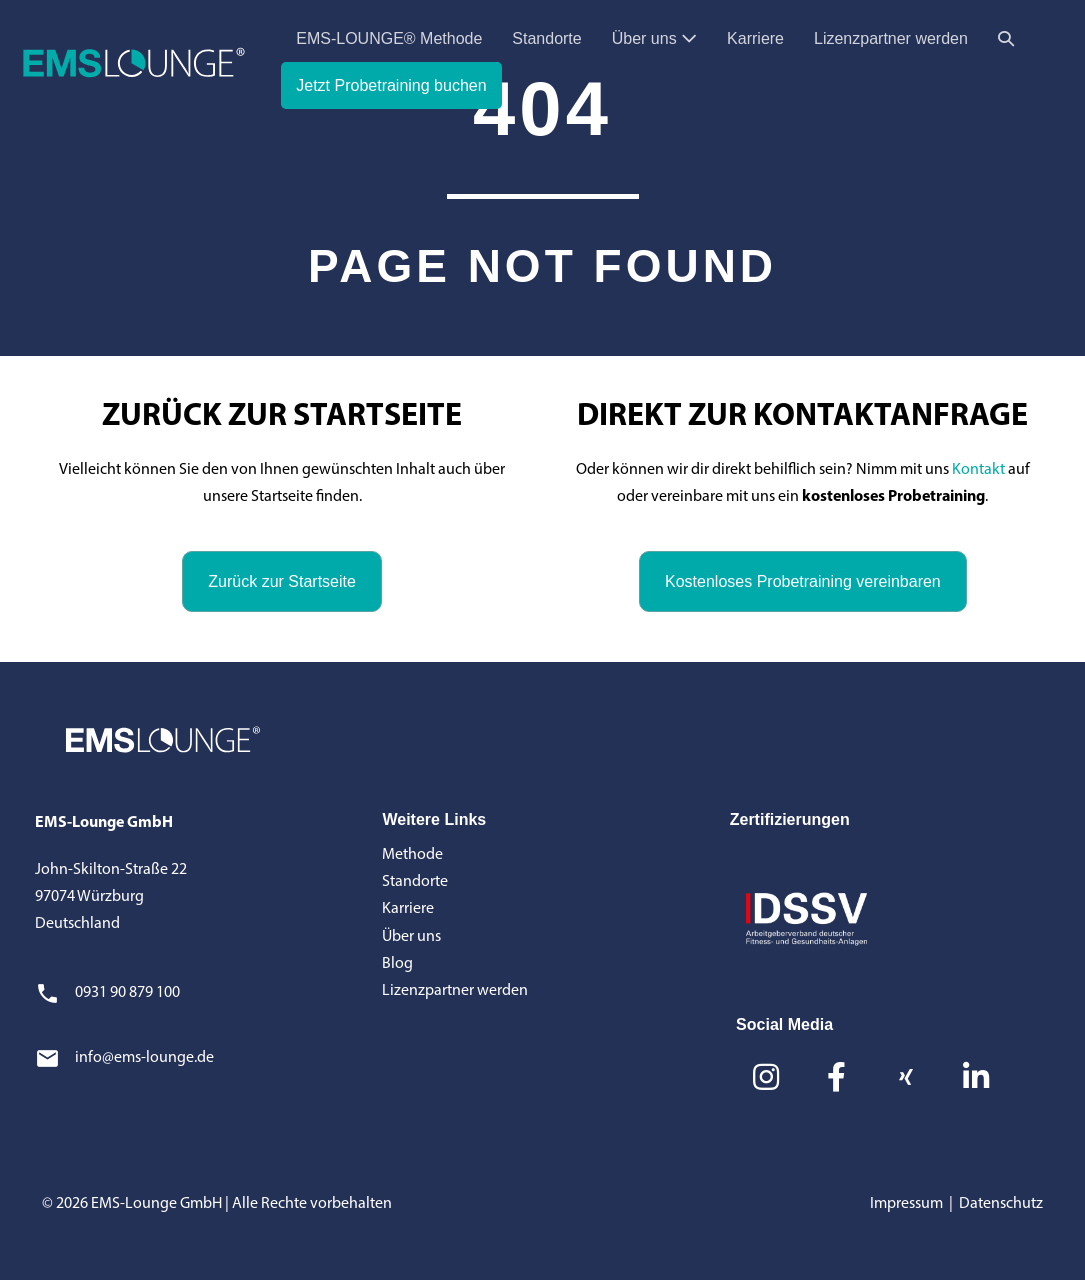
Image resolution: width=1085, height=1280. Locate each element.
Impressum (906, 1204)
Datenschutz (1001, 1204)
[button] (1006, 38)
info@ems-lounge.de (144, 1058)
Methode (412, 855)
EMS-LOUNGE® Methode (389, 38)
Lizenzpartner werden (891, 38)
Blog (397, 964)
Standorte (546, 38)
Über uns (654, 38)
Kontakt (978, 470)
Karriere (755, 38)
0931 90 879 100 (127, 993)
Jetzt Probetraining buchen (391, 85)
